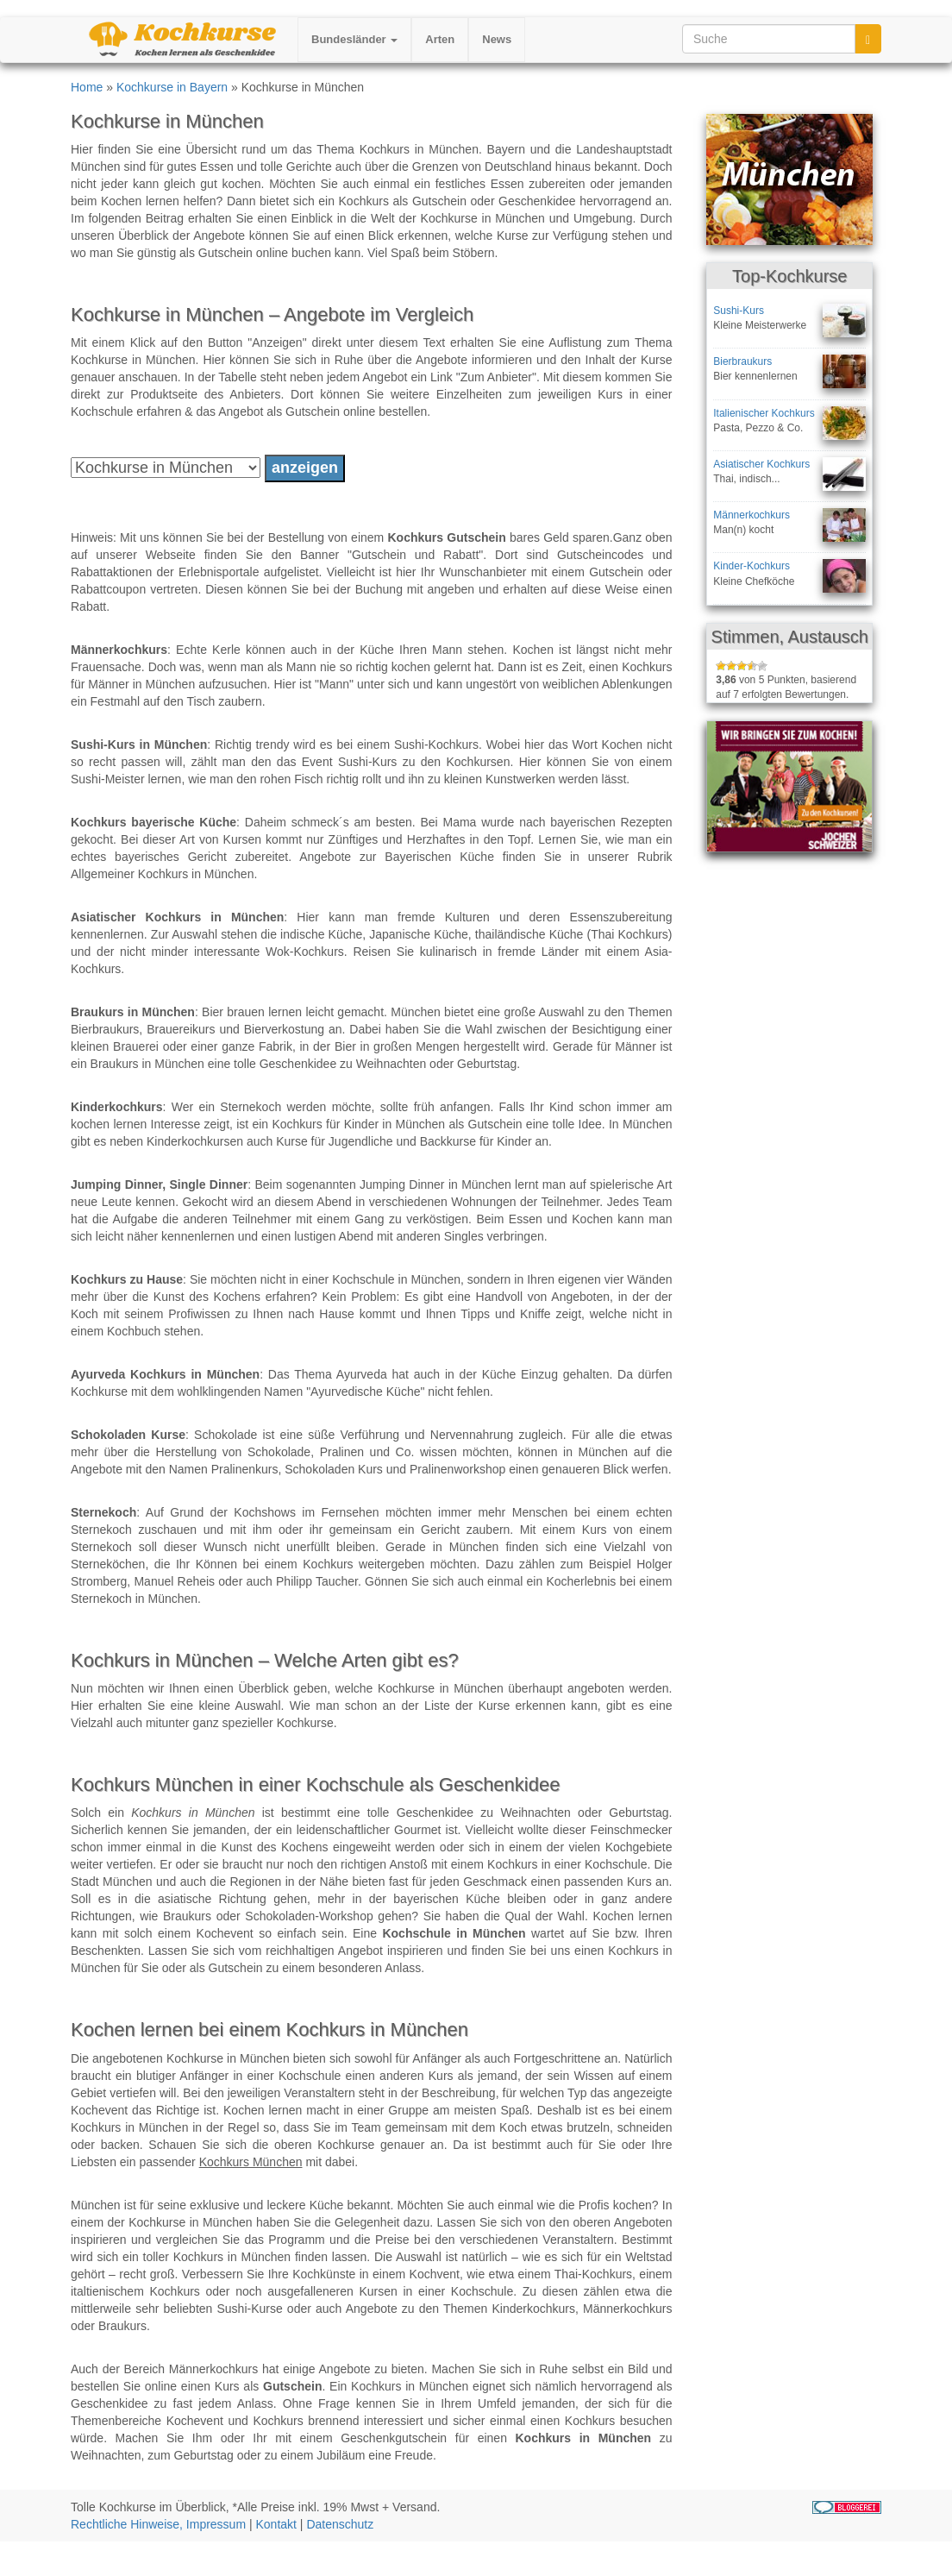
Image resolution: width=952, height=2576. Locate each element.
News (496, 39)
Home (87, 87)
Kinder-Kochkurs (751, 566)
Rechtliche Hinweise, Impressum (158, 2524)
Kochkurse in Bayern (172, 87)
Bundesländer (354, 39)
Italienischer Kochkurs (763, 413)
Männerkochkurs (751, 515)
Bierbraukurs (742, 361)
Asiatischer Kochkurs (761, 464)
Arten (439, 39)
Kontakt (276, 2524)
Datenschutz (339, 2524)
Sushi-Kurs (738, 311)
